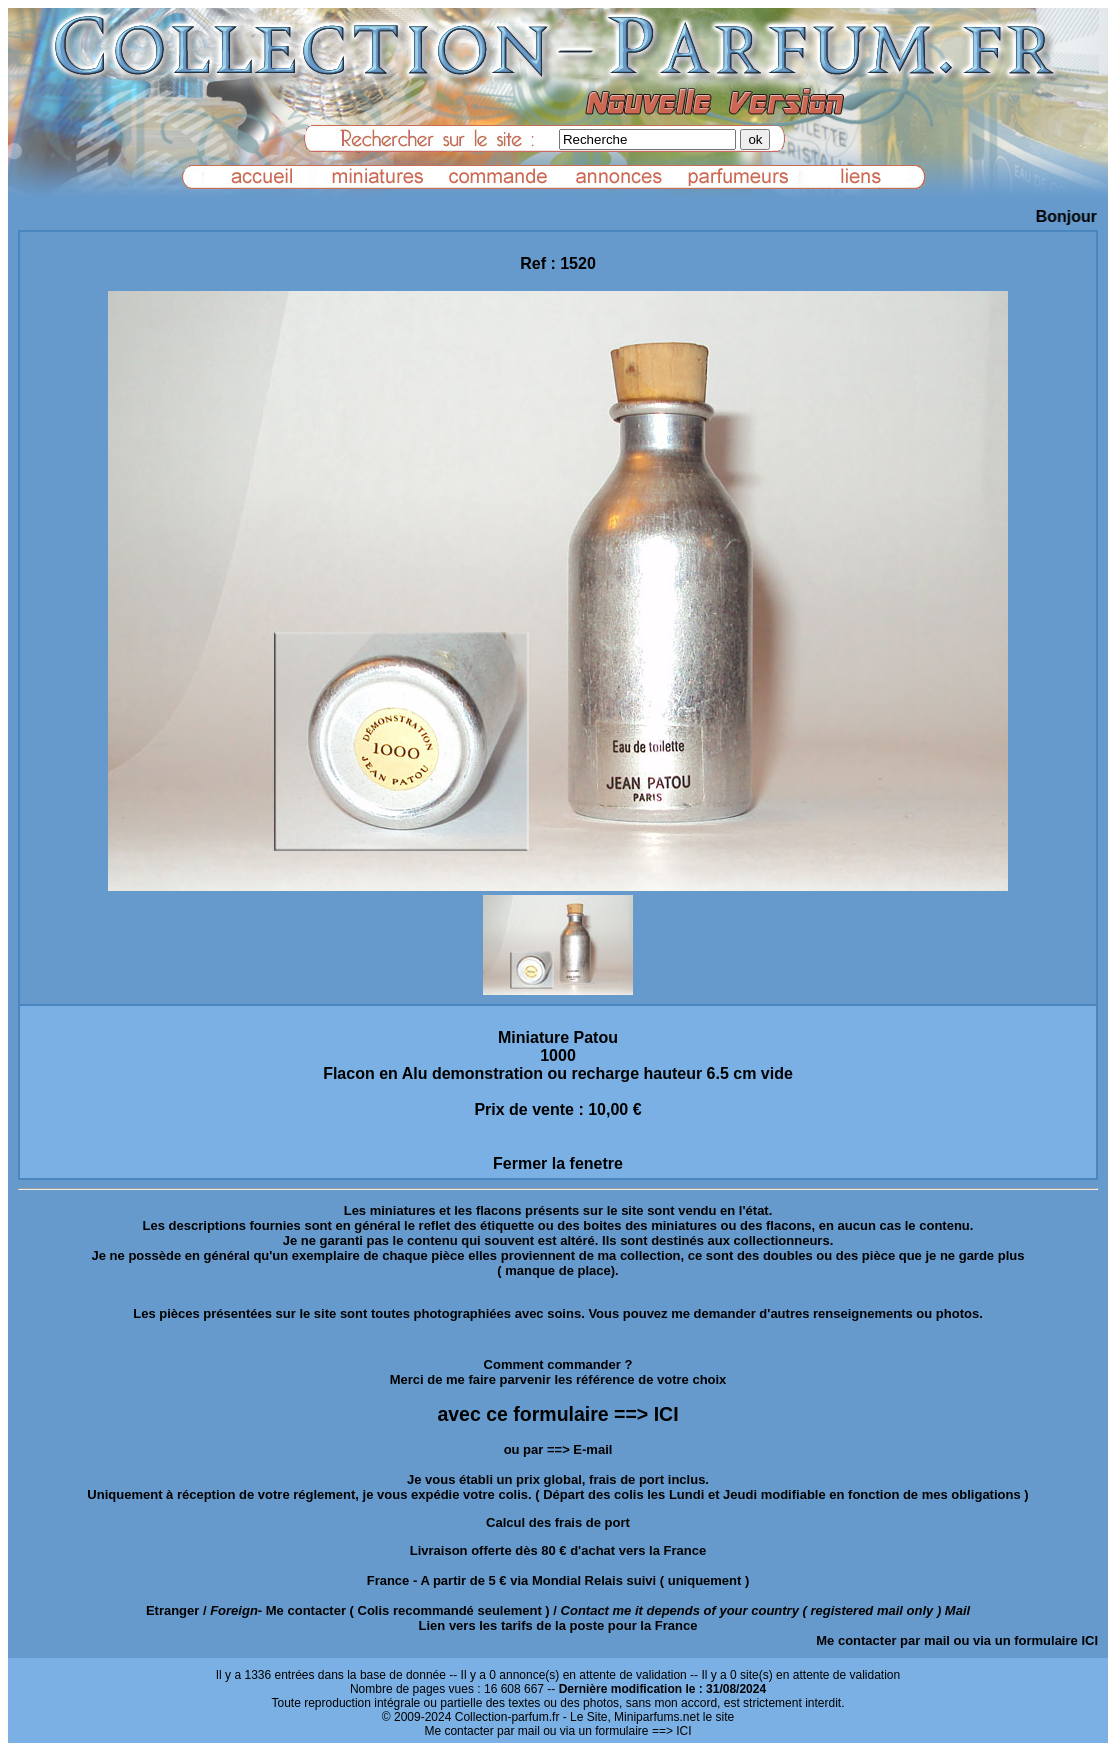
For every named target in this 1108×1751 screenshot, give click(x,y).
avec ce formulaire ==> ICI (557, 1414)
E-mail (592, 1449)
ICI (1089, 1640)
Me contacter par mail (883, 1640)
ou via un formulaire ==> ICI (617, 1731)
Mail (957, 1610)
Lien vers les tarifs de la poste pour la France (558, 1625)
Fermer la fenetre (558, 1163)
